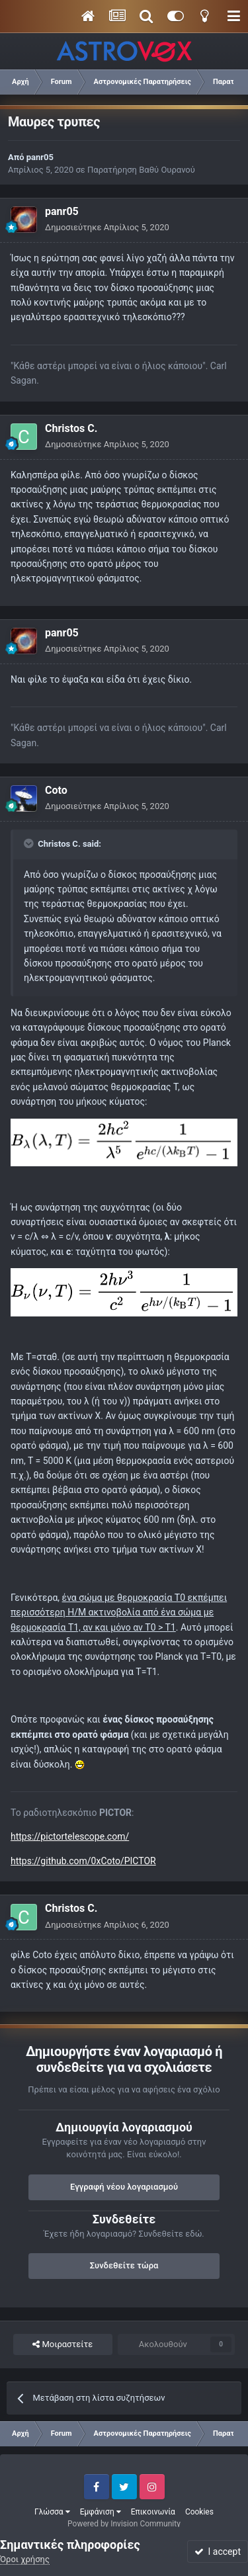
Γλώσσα (52, 2511)
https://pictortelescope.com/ (70, 1836)
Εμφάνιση (100, 2511)
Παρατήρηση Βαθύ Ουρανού (141, 170)
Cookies (199, 2511)
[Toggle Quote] (30, 843)
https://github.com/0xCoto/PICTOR (83, 1861)
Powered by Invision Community (124, 2523)
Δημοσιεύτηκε (107, 227)
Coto (56, 790)
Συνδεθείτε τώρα (124, 2265)
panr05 (40, 157)
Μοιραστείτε (62, 2344)
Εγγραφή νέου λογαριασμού (124, 2187)
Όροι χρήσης (25, 2559)
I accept (217, 2551)
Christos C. (71, 428)
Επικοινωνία (153, 2511)
